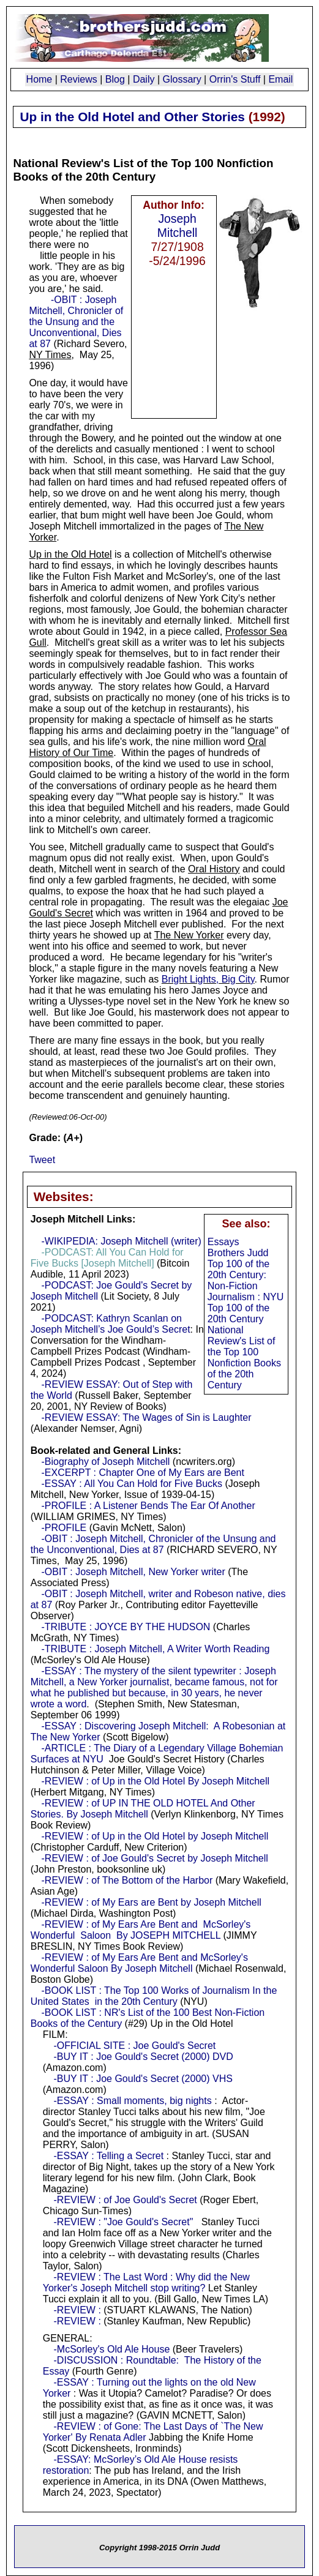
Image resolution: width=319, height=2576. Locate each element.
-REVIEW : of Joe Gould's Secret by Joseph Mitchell (155, 1858)
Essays (223, 1242)
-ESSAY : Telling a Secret (109, 2156)
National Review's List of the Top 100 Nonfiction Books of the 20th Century (244, 1357)
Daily (144, 79)
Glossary (182, 79)
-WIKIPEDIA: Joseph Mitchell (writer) (121, 1241)
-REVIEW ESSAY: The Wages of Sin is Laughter (147, 1417)
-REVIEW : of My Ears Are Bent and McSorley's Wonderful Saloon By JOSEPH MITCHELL (141, 1930)
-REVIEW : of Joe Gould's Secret (125, 2200)
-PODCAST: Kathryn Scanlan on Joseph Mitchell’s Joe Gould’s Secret (110, 1324)
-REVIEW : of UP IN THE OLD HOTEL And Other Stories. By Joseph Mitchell (143, 1808)
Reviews (78, 79)
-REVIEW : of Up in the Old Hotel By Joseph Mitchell (156, 1781)
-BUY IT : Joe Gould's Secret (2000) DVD (143, 2056)
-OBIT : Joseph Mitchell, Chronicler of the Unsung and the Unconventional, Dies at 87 (76, 321)
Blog (115, 79)
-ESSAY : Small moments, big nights (133, 2100)
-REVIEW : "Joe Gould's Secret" (123, 2222)
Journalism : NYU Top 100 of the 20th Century (245, 1308)
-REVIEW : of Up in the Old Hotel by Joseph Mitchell (155, 1836)
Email (280, 79)
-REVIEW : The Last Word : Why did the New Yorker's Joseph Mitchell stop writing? (146, 2282)
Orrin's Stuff (235, 79)
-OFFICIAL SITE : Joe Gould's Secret (135, 2045)
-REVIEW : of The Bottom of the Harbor (127, 1880)
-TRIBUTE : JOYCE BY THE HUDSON (126, 1627)
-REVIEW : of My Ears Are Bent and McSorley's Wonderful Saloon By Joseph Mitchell (139, 1963)
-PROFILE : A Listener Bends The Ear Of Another (148, 1505)
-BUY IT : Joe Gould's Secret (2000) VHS (143, 2078)
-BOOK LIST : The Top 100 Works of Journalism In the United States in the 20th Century (154, 1996)
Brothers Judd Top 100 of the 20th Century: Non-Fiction (238, 1269)
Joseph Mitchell (177, 225)
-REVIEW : (77, 2310)
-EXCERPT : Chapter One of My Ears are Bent (143, 1472)
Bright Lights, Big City (208, 979)
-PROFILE (64, 1527)
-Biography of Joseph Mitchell (106, 1461)
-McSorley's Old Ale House (112, 2349)
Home (39, 79)
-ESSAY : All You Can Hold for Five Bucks (132, 1483)
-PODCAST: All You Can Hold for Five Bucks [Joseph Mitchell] (107, 1257)
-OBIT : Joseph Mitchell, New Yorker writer (133, 1572)
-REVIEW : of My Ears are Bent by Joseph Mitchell (151, 1902)
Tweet (42, 1160)
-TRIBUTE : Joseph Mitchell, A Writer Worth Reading (156, 1649)
